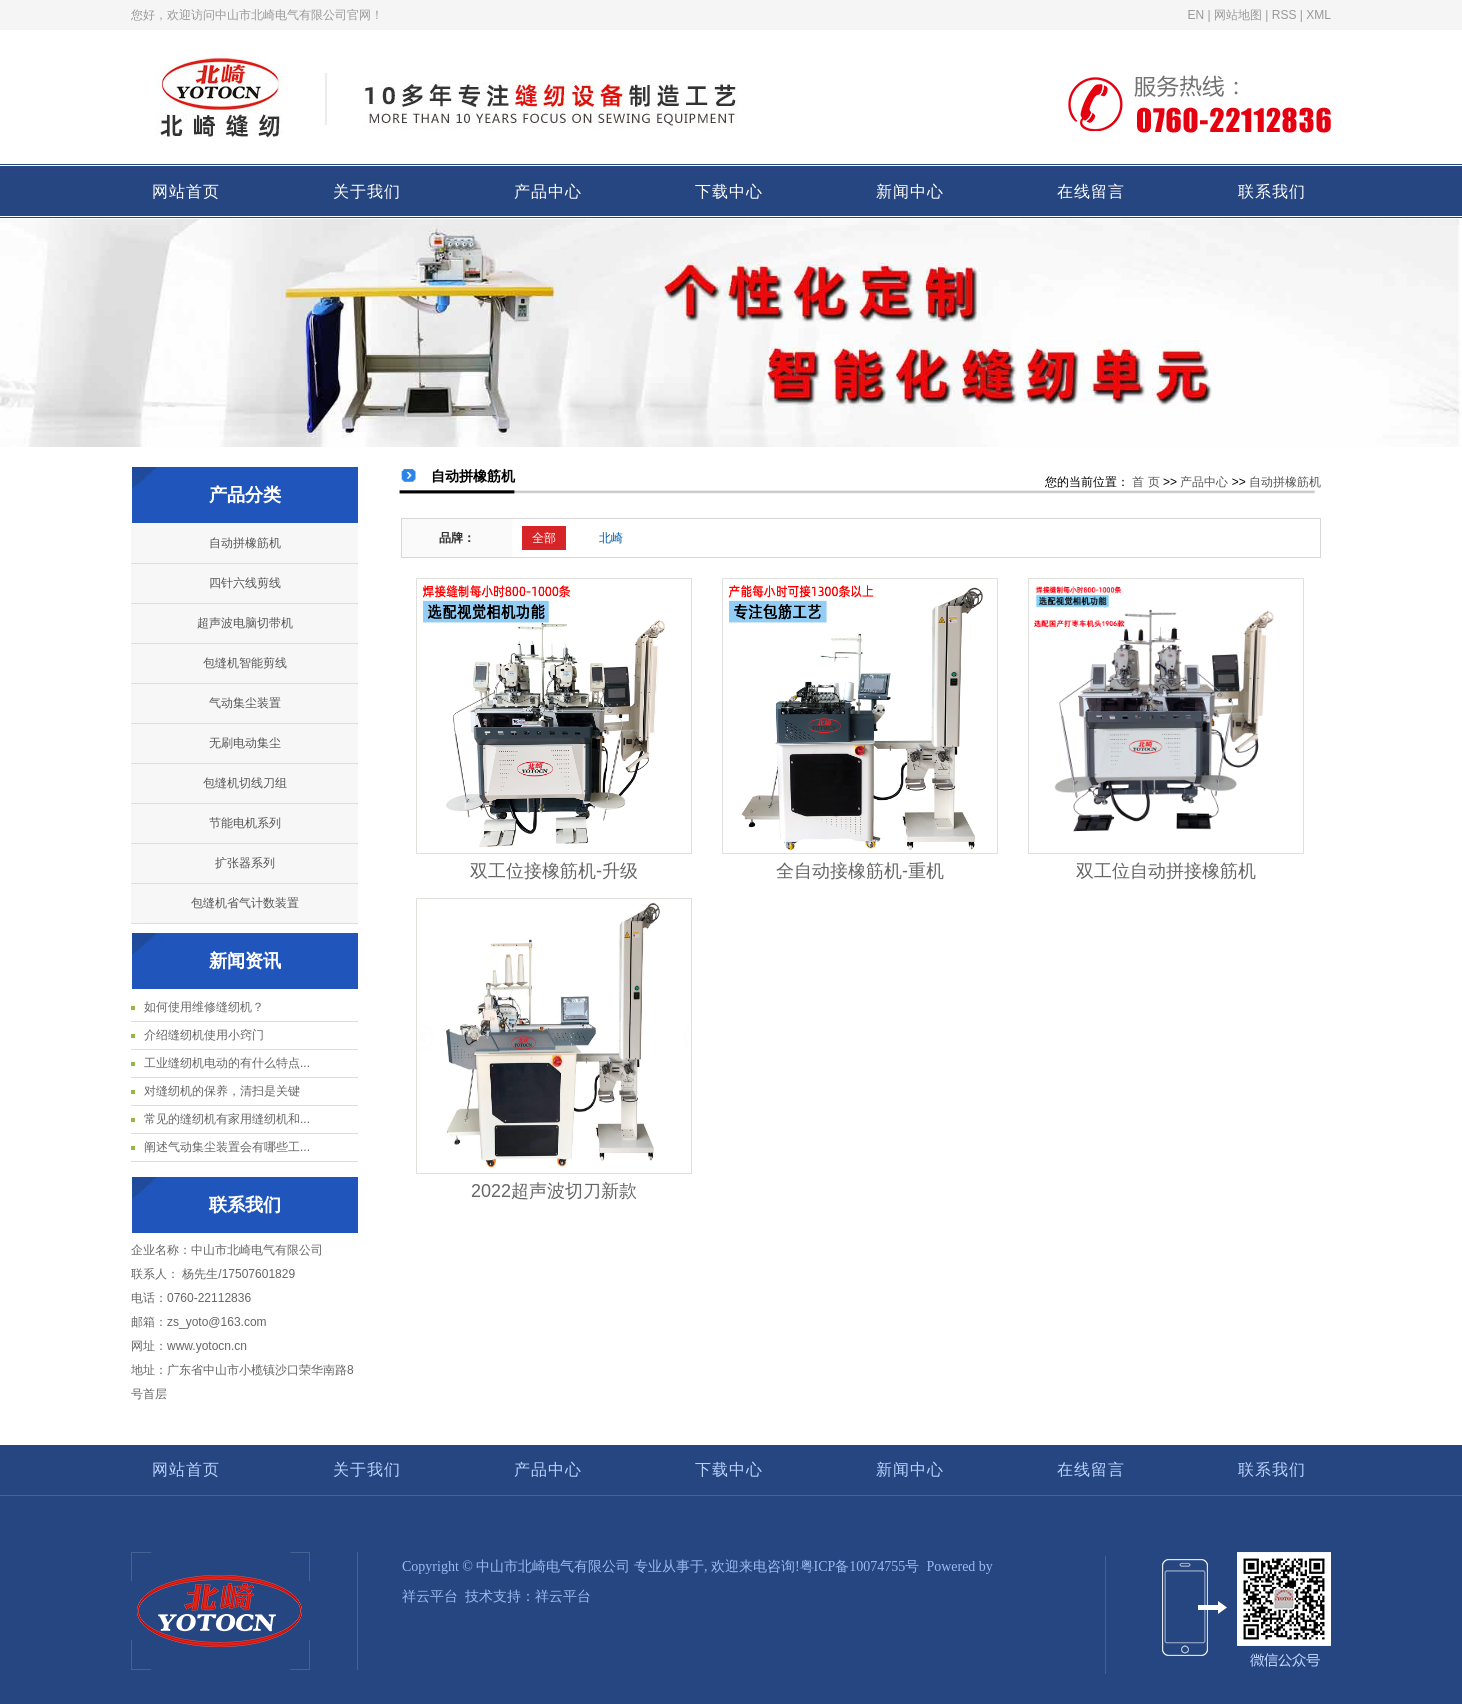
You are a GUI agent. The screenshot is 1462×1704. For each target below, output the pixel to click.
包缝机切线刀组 (245, 783)
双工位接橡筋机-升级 (554, 871)
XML (1318, 15)
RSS (1284, 15)
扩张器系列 (245, 863)
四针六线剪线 (245, 583)
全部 (544, 538)
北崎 (611, 538)
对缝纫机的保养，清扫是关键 (222, 1091)
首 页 (1145, 482)
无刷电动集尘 (245, 743)
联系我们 (1272, 191)
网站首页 (186, 191)
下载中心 (729, 191)
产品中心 (548, 191)
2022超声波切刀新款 (554, 1191)
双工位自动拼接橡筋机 (1166, 871)
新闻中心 (910, 191)
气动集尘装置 (245, 703)
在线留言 (1091, 191)
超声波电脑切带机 (245, 623)
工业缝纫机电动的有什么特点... (227, 1063)
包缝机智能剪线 (245, 663)
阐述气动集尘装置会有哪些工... (227, 1147)
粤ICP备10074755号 (860, 1566)
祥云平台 (430, 1596)
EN (1196, 15)
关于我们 (367, 191)
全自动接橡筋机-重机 (860, 871)
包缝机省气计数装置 (245, 903)
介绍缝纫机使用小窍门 (204, 1035)
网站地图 (1238, 15)
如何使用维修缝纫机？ (204, 1007)
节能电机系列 (245, 823)
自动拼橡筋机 (245, 543)
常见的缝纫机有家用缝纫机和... (227, 1119)
